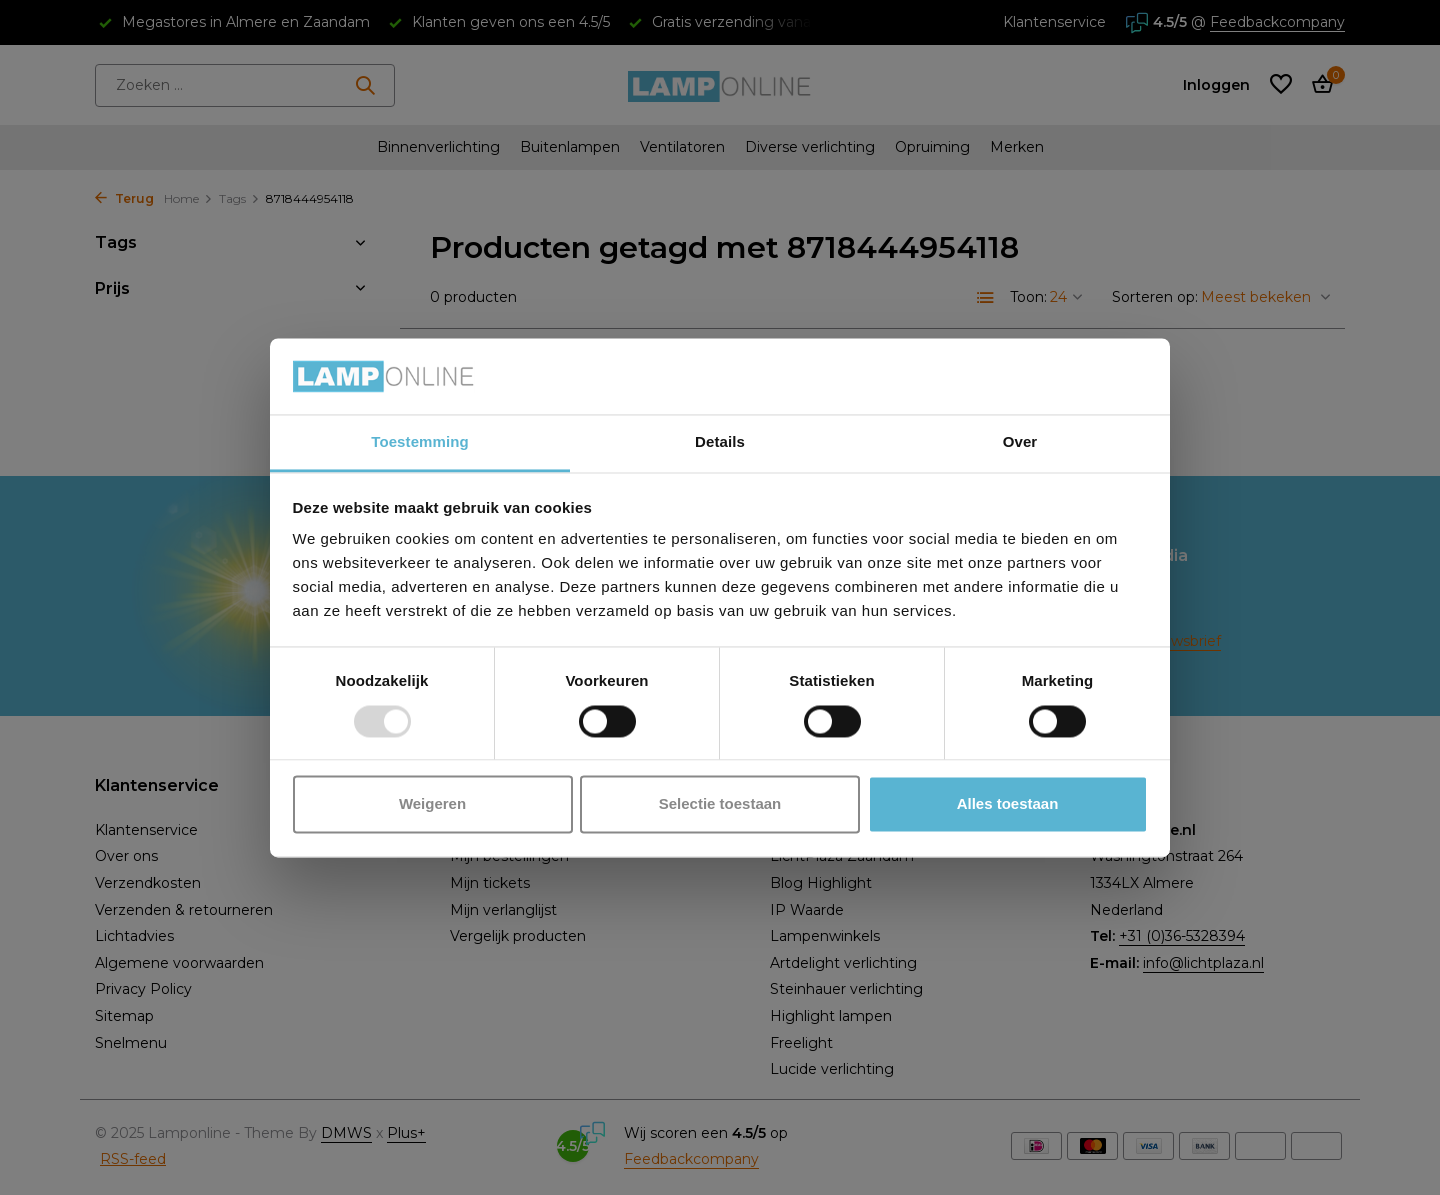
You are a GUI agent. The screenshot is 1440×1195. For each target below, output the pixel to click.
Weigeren (432, 804)
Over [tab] (1020, 442)
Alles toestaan (1008, 804)
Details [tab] (720, 442)
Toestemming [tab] (420, 442)
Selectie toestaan (720, 804)
